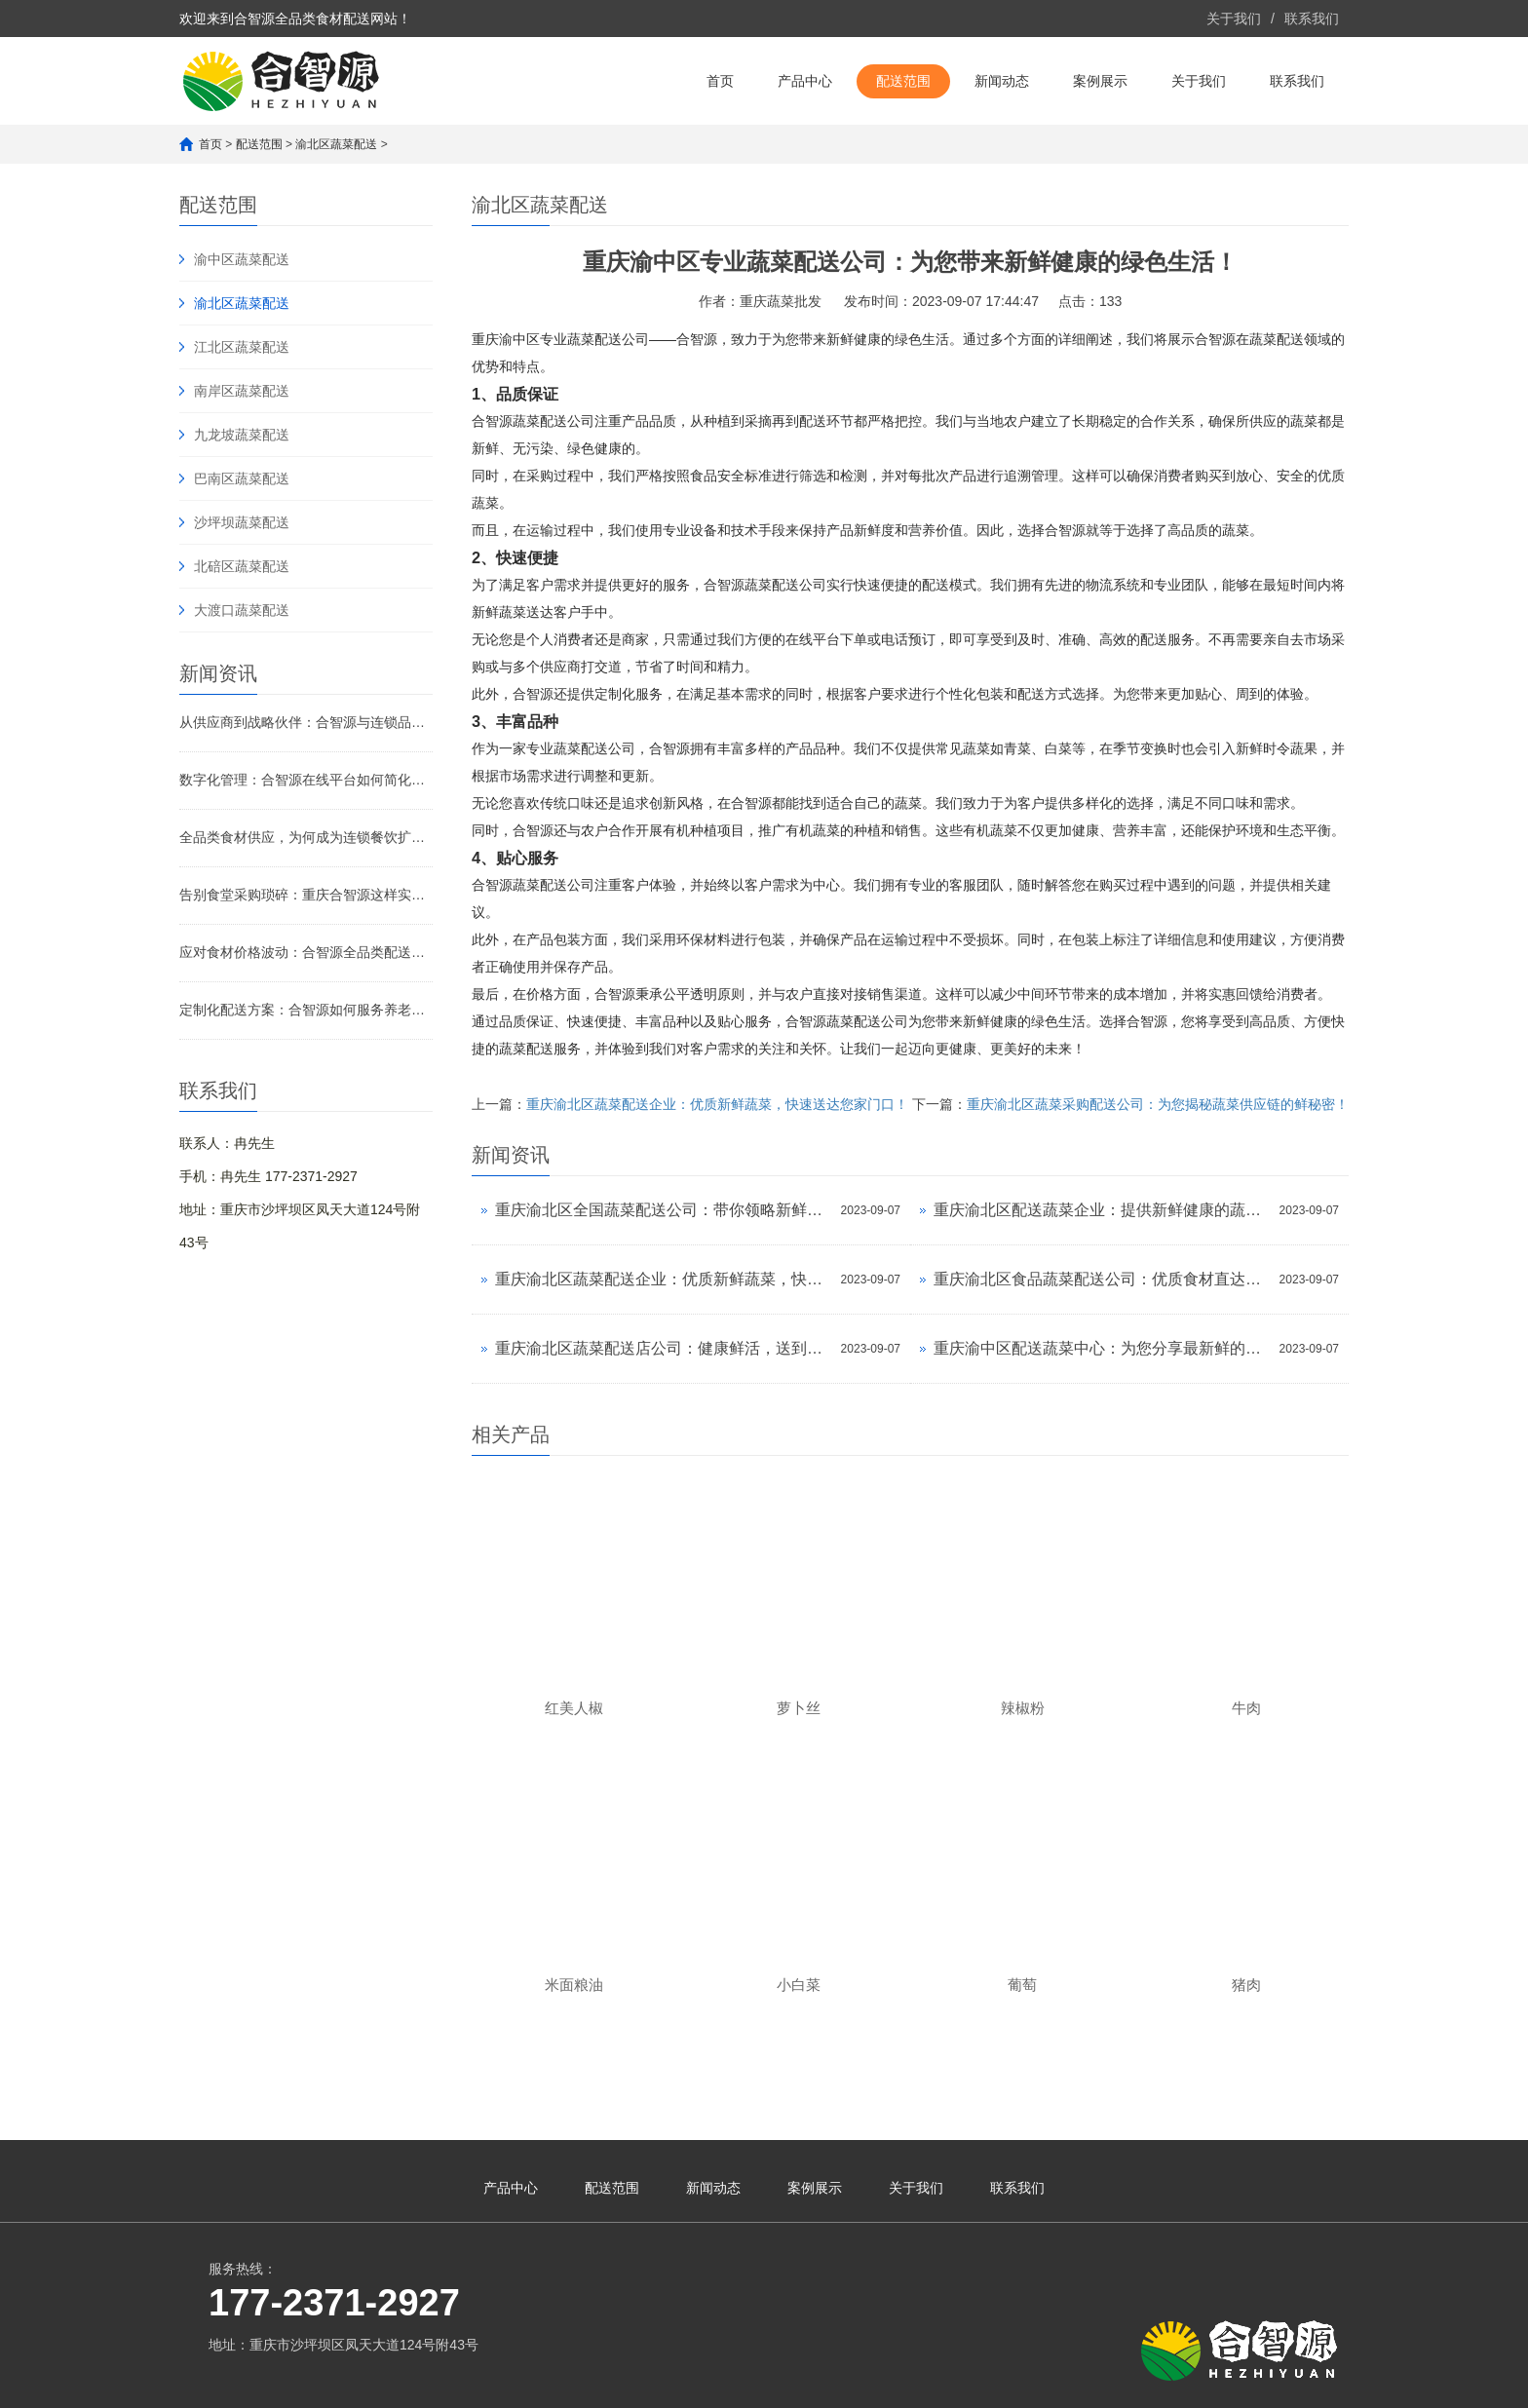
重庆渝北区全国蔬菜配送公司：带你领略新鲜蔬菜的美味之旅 (663, 1210)
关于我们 (1233, 18)
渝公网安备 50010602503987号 (776, 2380)
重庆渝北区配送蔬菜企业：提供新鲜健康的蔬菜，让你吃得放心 (1102, 1210)
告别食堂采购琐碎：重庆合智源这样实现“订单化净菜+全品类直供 (306, 894)
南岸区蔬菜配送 (241, 391)
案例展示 (1100, 81)
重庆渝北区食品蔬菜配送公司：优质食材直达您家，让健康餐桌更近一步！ (1102, 1279)
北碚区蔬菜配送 (241, 566)
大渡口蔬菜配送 (241, 610)
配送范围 (903, 81)
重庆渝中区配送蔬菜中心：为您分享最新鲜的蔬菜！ (1102, 1348)
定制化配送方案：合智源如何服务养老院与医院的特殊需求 (306, 1009)
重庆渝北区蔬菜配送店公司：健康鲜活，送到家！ (663, 1348)
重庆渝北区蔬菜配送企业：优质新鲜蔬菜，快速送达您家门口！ (717, 1104)
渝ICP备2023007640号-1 (594, 2383)
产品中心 (805, 81)
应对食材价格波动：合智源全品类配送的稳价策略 (306, 952)
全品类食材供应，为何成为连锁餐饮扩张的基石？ (306, 837)
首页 (720, 81)
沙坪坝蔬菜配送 (241, 522)
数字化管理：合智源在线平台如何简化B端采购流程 (306, 779)
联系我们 (1311, 18)
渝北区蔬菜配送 (336, 144)
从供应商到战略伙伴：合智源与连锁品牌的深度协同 (306, 722)
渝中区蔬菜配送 (241, 259)
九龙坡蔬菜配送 (241, 434)
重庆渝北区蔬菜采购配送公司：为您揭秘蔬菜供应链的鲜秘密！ (1158, 1104)
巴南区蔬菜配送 (241, 478)
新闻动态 (1001, 81)
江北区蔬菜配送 (241, 347)
